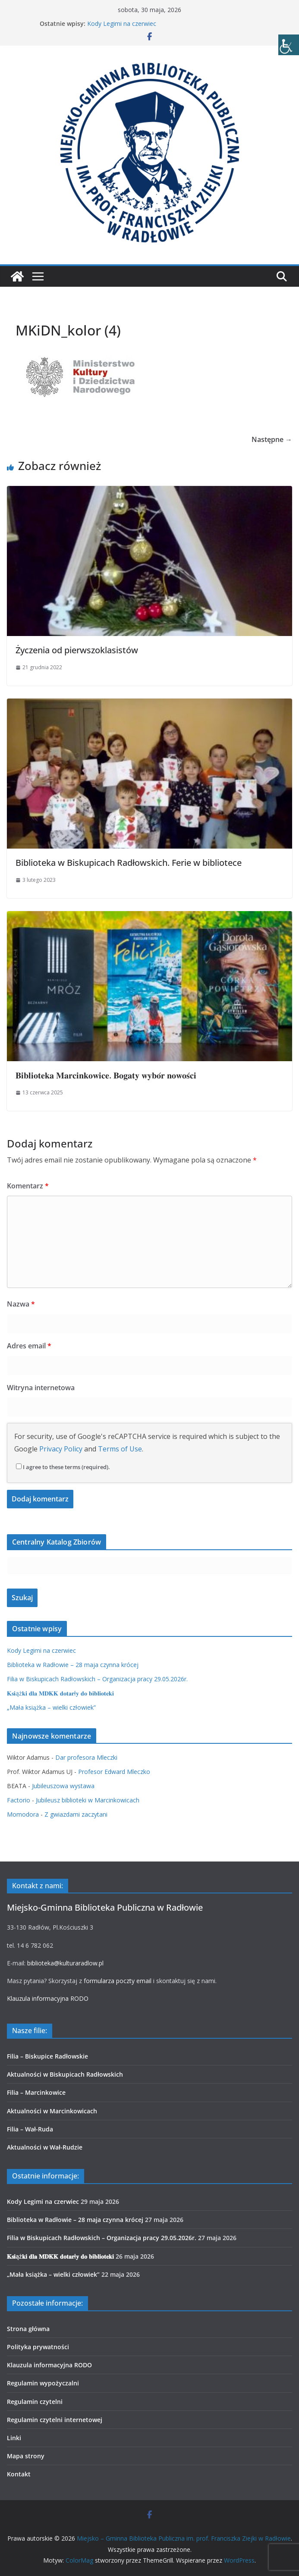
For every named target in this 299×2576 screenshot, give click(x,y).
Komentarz (28, 1186)
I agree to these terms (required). (63, 1467)
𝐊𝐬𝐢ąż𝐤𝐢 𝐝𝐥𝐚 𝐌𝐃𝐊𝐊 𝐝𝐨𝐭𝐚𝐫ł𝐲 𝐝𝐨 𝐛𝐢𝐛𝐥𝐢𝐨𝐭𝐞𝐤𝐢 (60, 1693)
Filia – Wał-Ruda (30, 2129)
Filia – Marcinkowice (36, 2092)
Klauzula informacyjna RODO (47, 1998)
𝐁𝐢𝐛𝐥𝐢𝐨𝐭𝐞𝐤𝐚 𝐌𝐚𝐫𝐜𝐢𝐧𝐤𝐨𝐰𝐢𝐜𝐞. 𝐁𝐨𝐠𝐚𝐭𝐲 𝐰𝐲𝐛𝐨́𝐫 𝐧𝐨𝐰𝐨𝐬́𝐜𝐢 (106, 1075)
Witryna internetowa (41, 1387)
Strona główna (28, 2329)
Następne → (272, 439)
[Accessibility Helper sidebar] (288, 44)
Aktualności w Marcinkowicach (52, 2111)
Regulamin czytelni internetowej (54, 2420)
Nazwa (21, 1304)
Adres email (29, 1346)
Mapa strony (25, 2456)
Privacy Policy (60, 1449)
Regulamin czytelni (35, 2401)
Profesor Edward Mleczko (114, 1771)
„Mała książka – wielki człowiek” (51, 1707)
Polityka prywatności (38, 2347)
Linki (14, 2438)
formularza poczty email (117, 1981)
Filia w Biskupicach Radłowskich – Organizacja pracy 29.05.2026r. (97, 1679)
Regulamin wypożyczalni (43, 2383)
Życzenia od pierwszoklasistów (77, 650)
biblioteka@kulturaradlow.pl (65, 1963)
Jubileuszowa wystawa (63, 1786)
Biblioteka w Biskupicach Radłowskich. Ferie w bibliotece (129, 862)
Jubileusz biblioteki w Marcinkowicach (87, 1800)
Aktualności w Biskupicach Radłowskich (65, 2074)
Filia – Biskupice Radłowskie (47, 2056)
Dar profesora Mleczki (86, 1757)
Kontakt (19, 2474)
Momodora (23, 1814)
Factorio (18, 1800)
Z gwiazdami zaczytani (75, 1814)
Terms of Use (120, 1449)
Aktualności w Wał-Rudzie (44, 2147)
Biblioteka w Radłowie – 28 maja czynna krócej (72, 1665)
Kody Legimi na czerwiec (121, 23)
